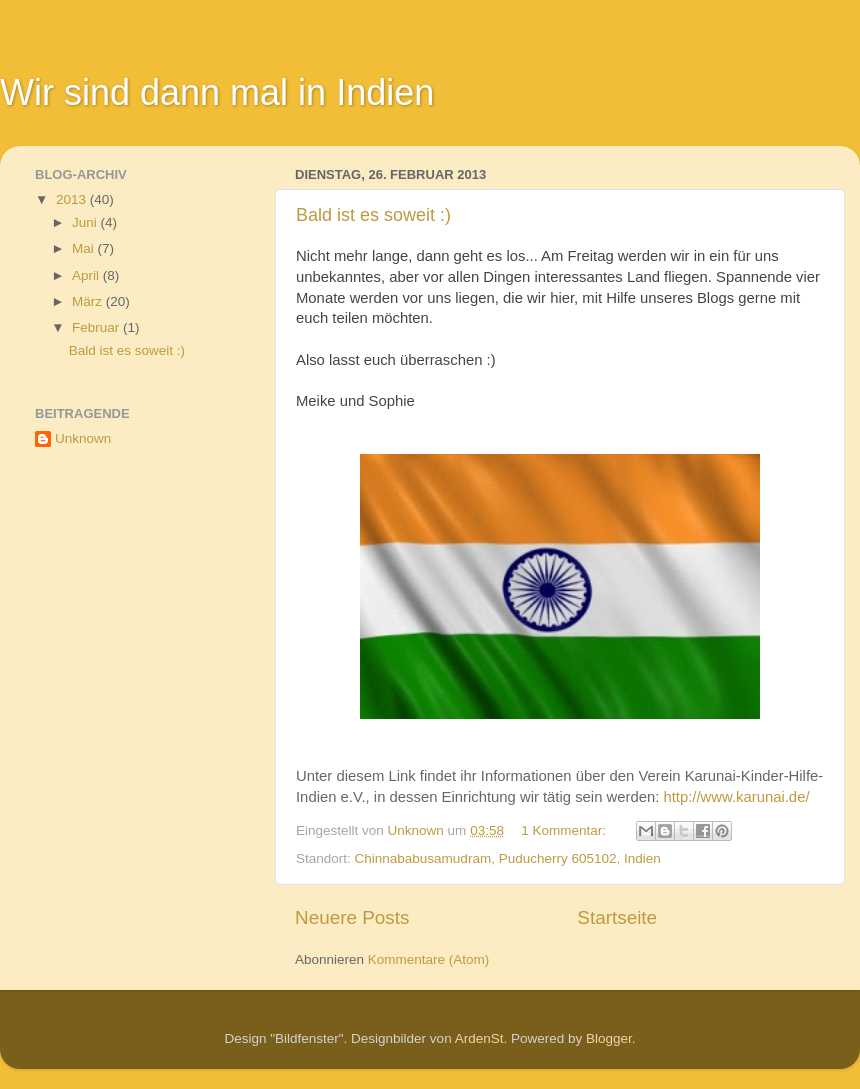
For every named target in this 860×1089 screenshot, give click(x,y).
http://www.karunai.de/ (736, 797)
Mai (85, 248)
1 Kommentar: (565, 830)
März (89, 301)
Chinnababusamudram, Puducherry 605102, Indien (508, 858)
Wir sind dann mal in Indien (217, 92)
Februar (97, 327)
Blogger (609, 1038)
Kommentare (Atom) (429, 959)
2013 (73, 199)
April (87, 275)
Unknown (83, 438)
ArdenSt (479, 1038)
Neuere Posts (352, 917)
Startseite (617, 917)
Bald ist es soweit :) (373, 215)
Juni (86, 222)
